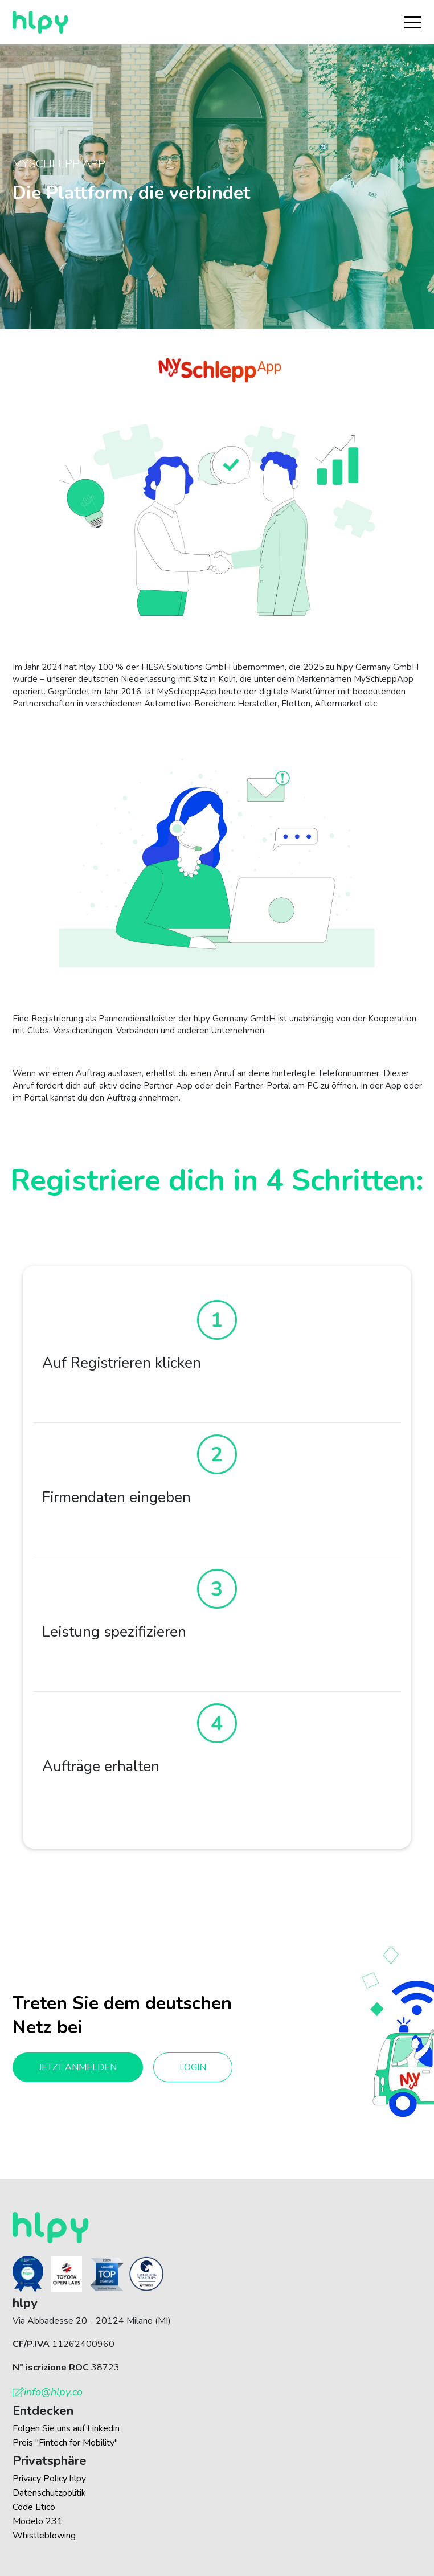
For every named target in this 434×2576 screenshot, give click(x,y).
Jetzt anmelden (78, 2067)
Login (192, 2067)
